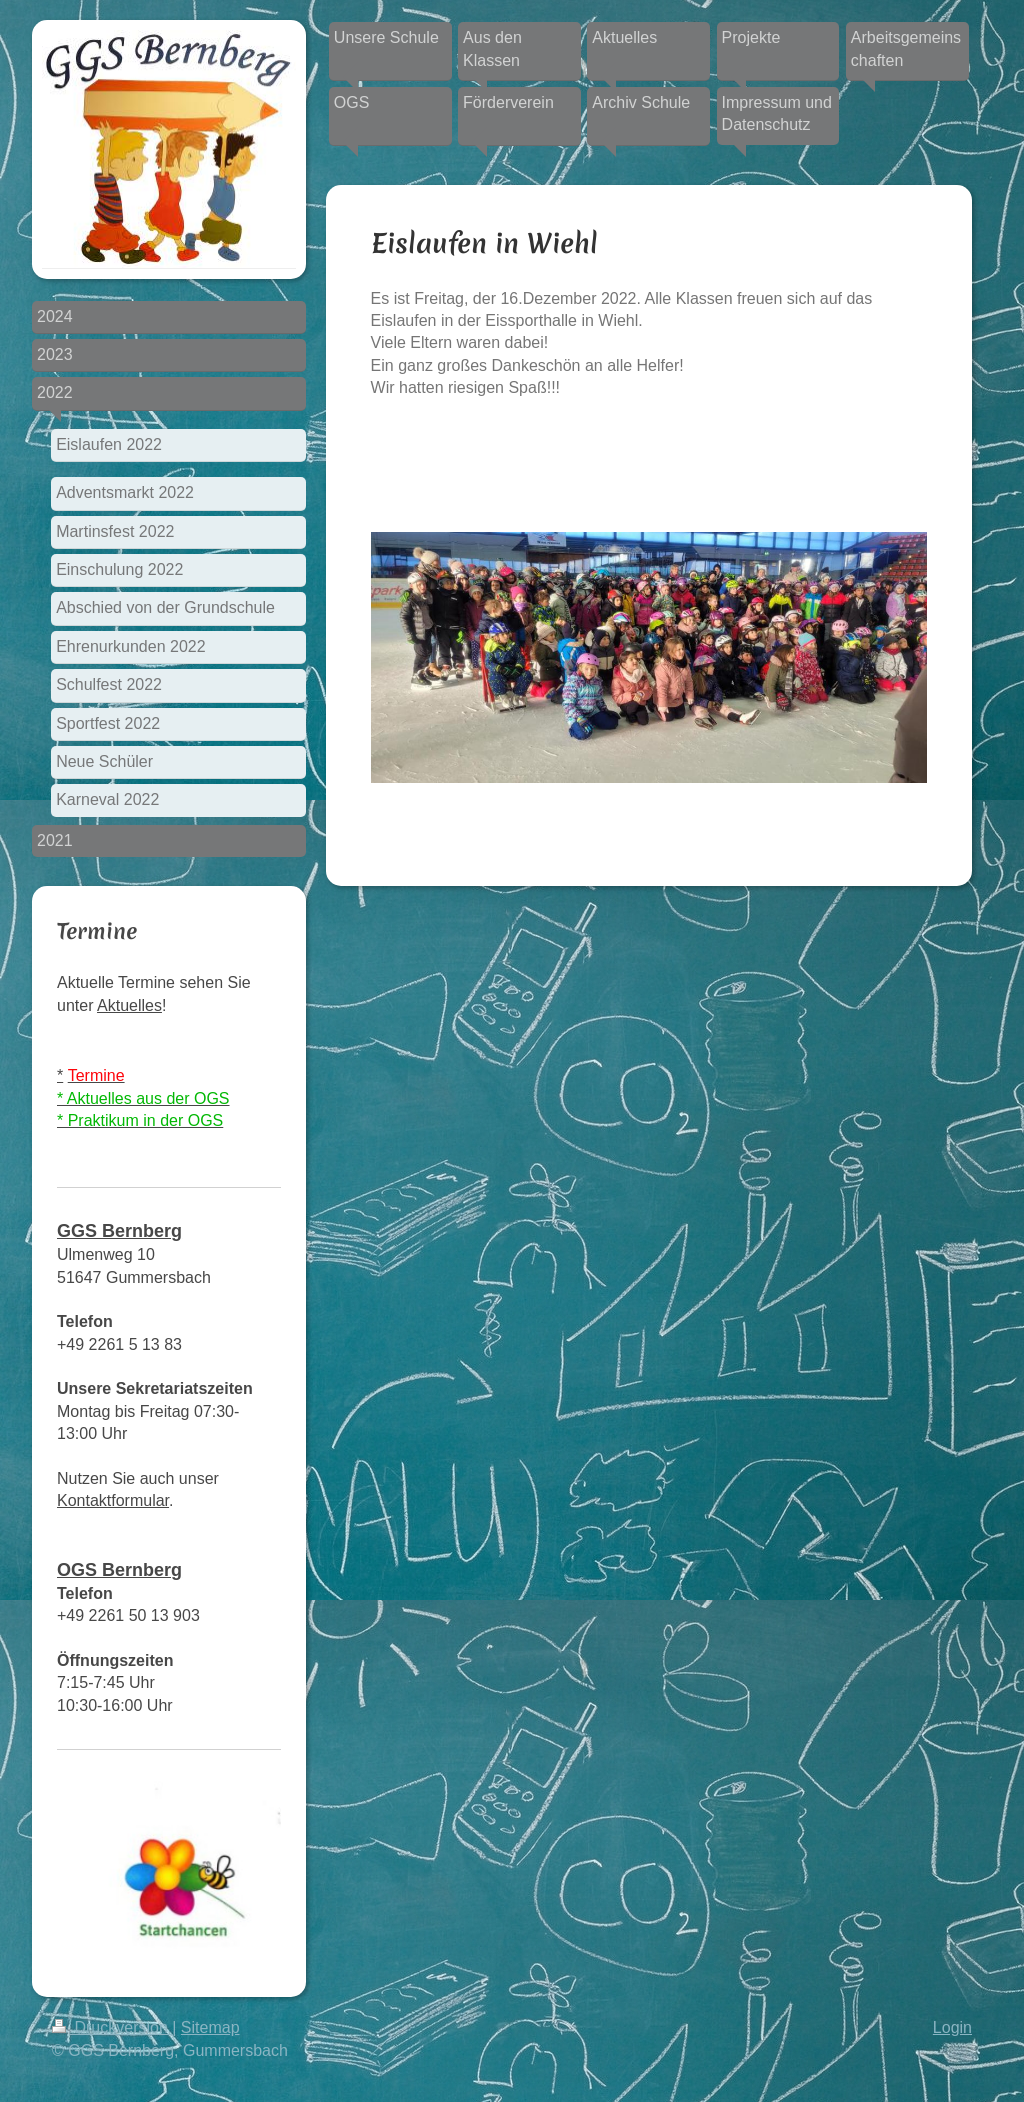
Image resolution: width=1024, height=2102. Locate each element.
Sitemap (210, 2027)
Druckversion (112, 2027)
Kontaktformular (113, 1500)
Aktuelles (129, 1005)
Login (952, 2027)
